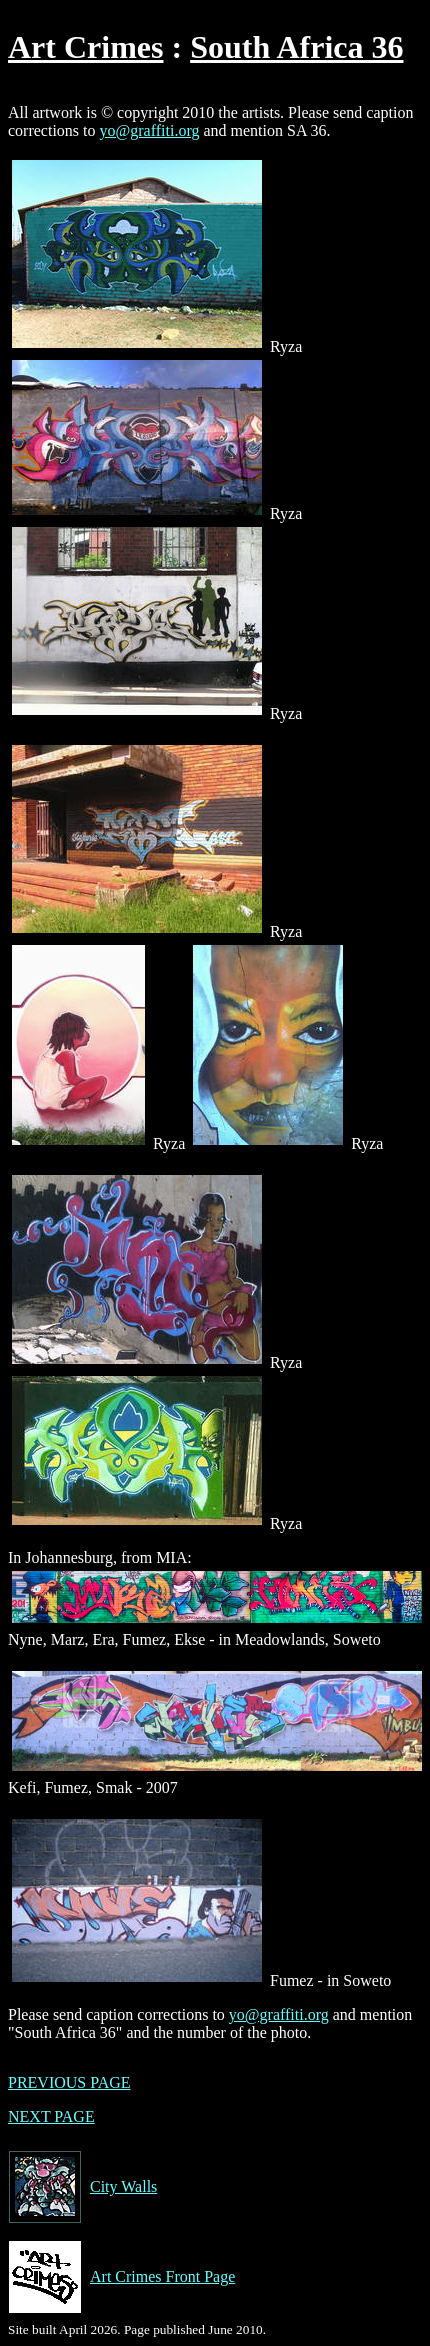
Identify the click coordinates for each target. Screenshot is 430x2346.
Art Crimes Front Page (121, 2277)
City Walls (82, 2187)
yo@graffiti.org (150, 130)
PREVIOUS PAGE (69, 2082)
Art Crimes (85, 47)
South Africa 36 (296, 47)
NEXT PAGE (51, 2116)
